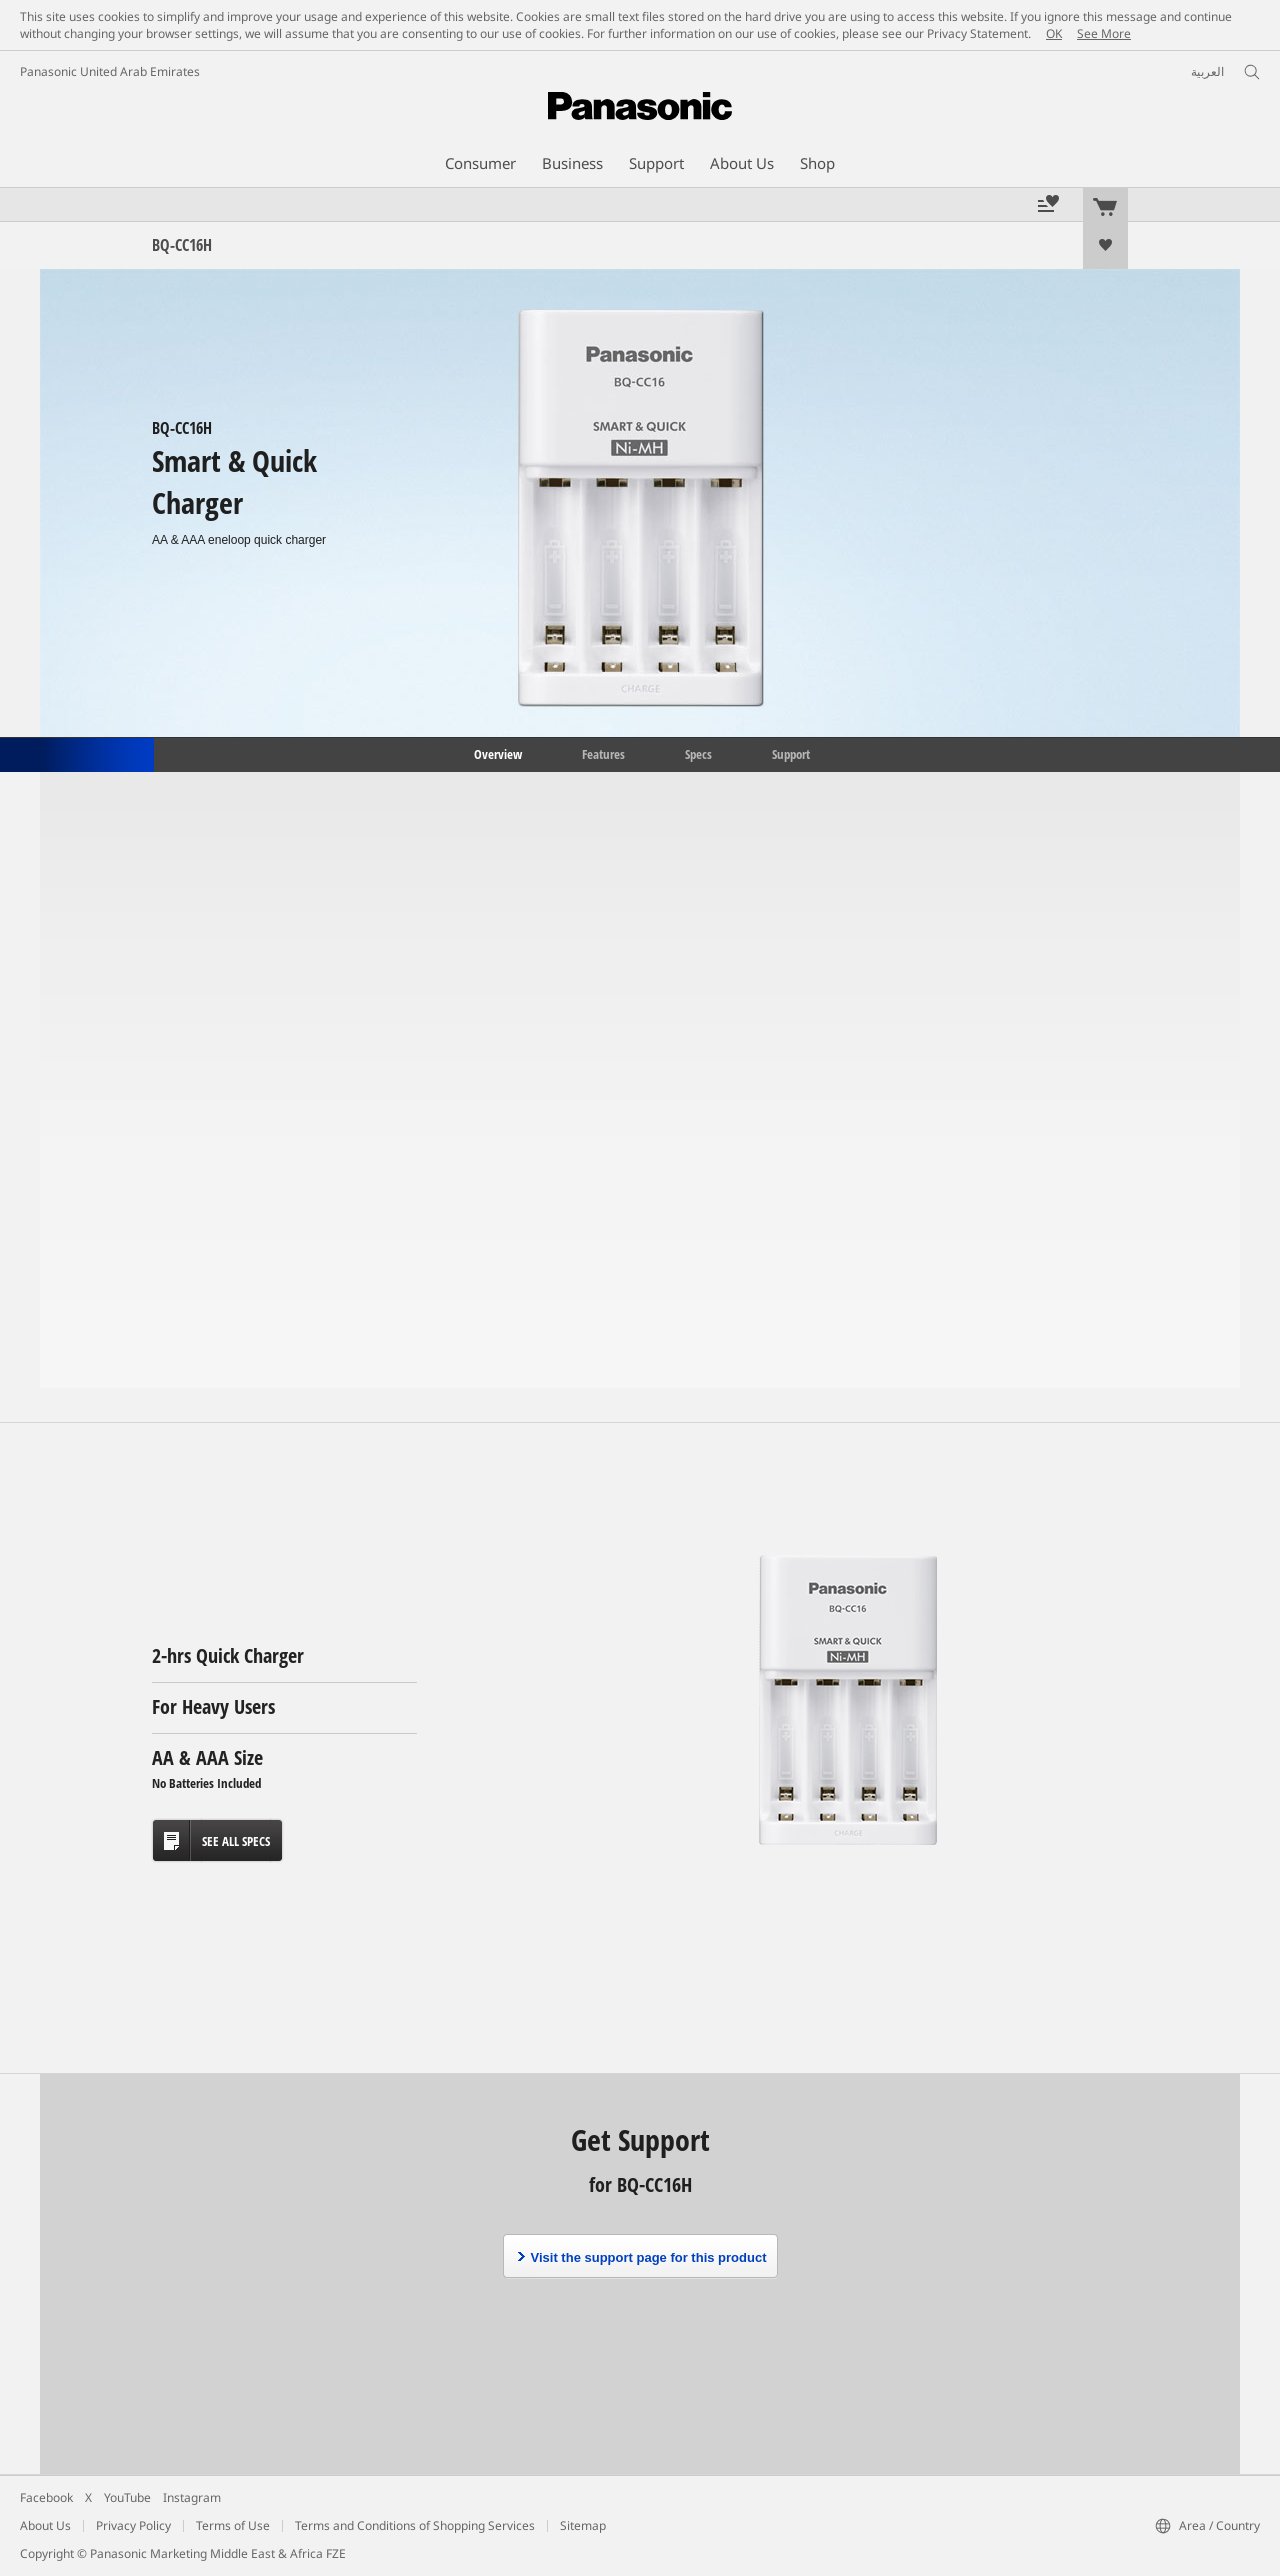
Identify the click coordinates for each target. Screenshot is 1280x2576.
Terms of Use (233, 2525)
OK (1054, 33)
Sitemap (583, 2525)
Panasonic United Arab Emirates (110, 71)
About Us (45, 2525)
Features (603, 753)
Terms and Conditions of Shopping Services (415, 2525)
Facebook (46, 2497)
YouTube (127, 2497)
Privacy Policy (133, 2525)
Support (791, 753)
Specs (698, 753)
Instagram (192, 2497)
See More (1104, 33)
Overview (496, 753)
